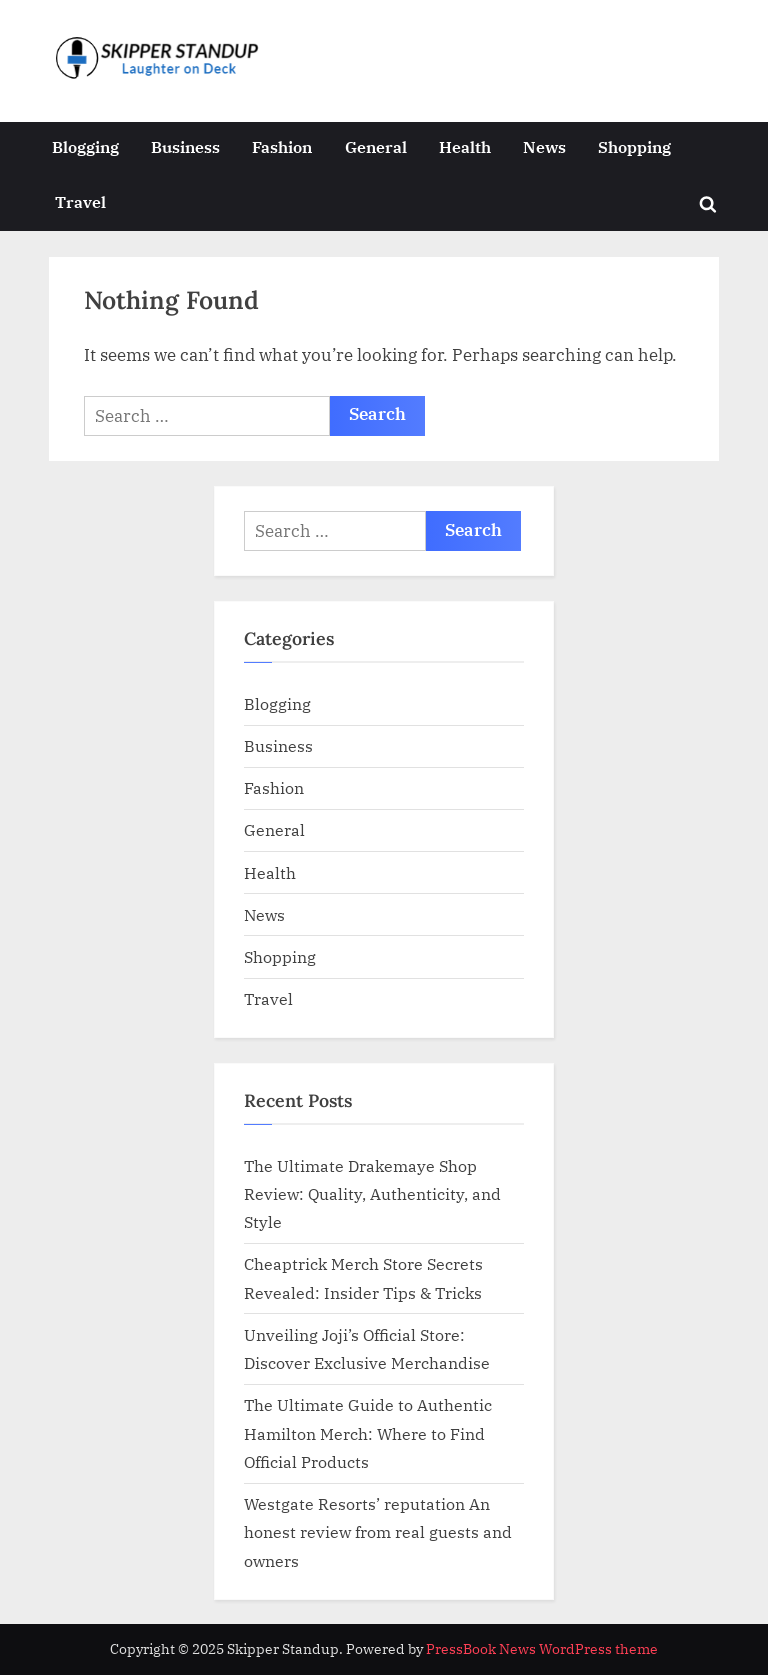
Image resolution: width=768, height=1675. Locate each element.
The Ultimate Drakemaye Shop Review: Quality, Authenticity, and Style (372, 1194)
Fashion (282, 146)
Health (465, 146)
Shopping (634, 146)
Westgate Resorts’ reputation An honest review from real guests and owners (378, 1532)
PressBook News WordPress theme (542, 1649)
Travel (80, 201)
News (544, 146)
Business (185, 146)
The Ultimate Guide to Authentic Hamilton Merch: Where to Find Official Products (368, 1433)
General (376, 146)
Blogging (85, 146)
